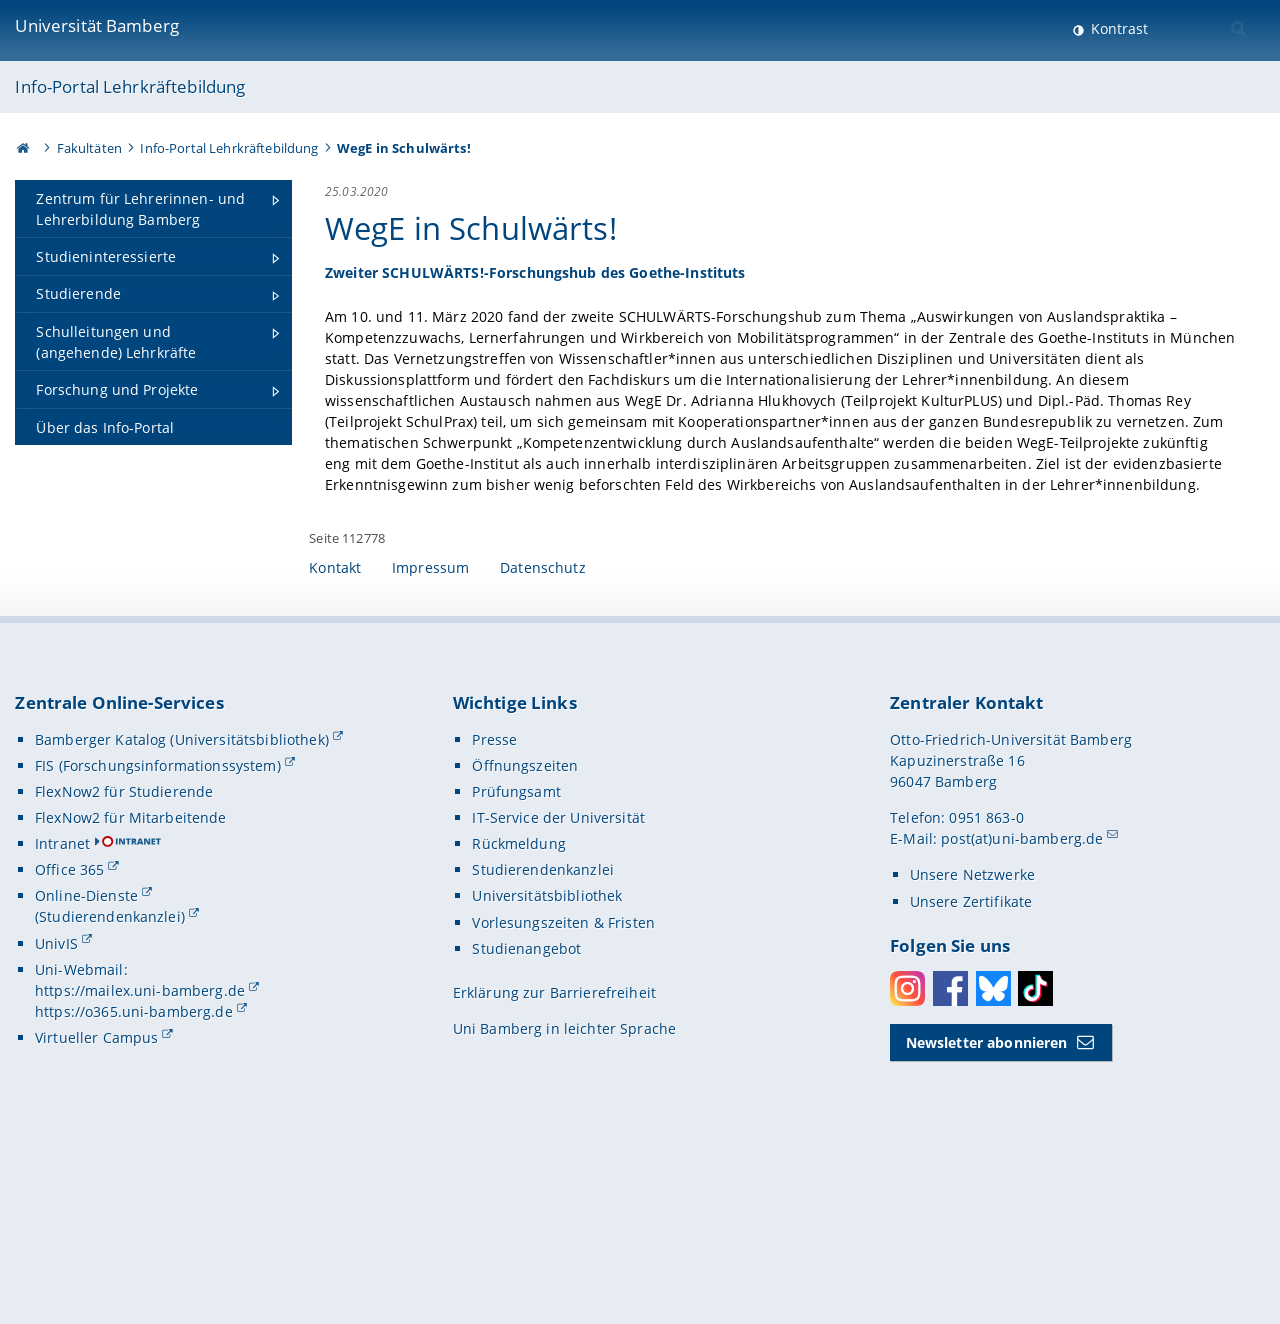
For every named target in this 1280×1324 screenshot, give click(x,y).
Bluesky (993, 1152)
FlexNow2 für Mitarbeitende (131, 981)
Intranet (62, 1007)
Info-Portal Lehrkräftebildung (130, 86)
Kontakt (335, 730)
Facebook (950, 1152)
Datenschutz (543, 730)
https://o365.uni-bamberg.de (134, 1174)
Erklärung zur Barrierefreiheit (554, 1155)
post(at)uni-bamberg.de (1022, 1002)
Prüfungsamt (516, 954)
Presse (494, 902)
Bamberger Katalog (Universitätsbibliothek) (182, 902)
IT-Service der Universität (558, 981)
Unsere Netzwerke (972, 1038)
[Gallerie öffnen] (1077, 423)
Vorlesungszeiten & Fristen (563, 1085)
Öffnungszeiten (525, 928)
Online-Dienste (86, 1059)
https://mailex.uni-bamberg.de (140, 1153)
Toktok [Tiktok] (1035, 1152)
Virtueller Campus (96, 1200)
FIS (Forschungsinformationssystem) (158, 928)
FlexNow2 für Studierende (124, 954)
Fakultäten (89, 148)
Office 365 (69, 1033)
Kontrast (1117, 28)
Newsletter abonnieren (987, 1205)
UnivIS (56, 1106)
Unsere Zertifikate (971, 1064)
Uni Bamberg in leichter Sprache (564, 1192)
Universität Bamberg (97, 25)
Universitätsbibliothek (547, 1059)
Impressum (430, 730)
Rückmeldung (519, 1007)
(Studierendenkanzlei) (110, 1080)
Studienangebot (526, 1111)
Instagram (907, 1152)
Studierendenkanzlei (543, 1033)
